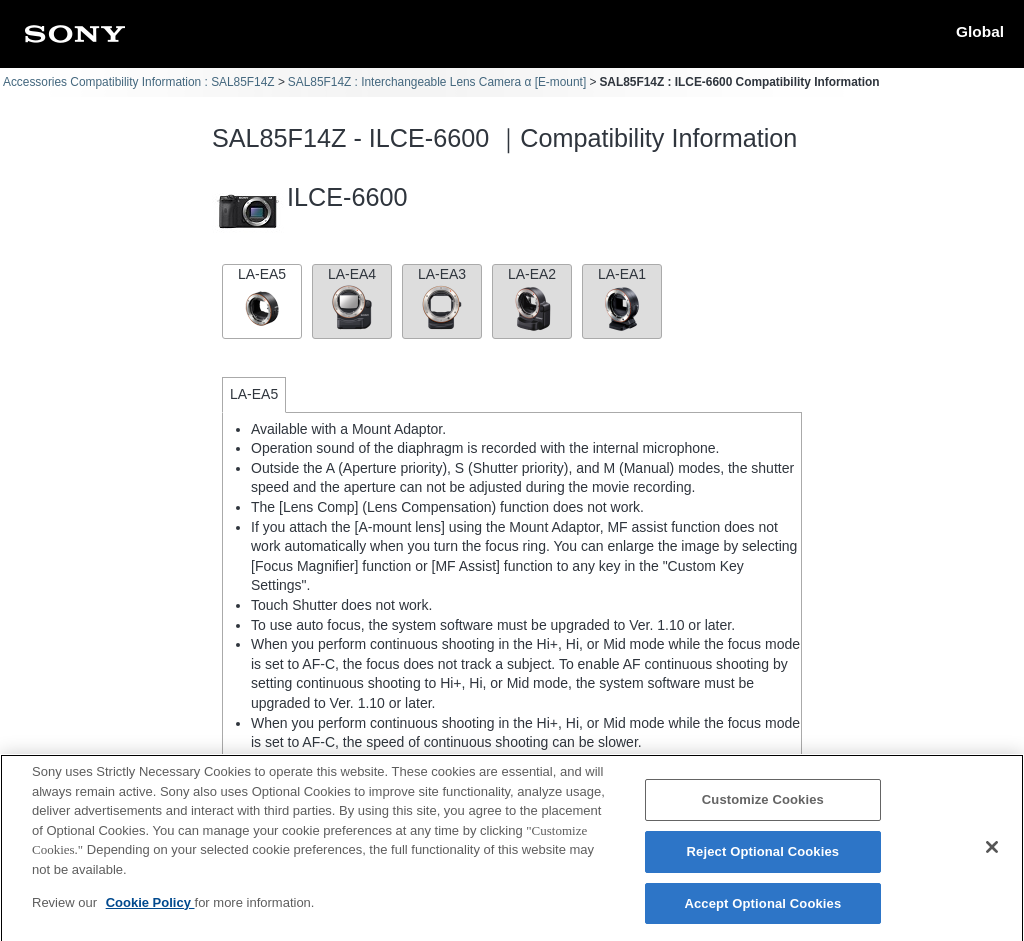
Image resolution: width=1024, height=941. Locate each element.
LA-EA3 (442, 299)
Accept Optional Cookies (762, 909)
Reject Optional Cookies (763, 857)
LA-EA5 (262, 299)
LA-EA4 (352, 299)
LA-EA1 (622, 299)
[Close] (992, 853)
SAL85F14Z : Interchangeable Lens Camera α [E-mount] (437, 82)
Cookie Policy (150, 908)
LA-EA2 (532, 299)
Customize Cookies (763, 805)
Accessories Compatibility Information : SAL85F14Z (139, 82)
